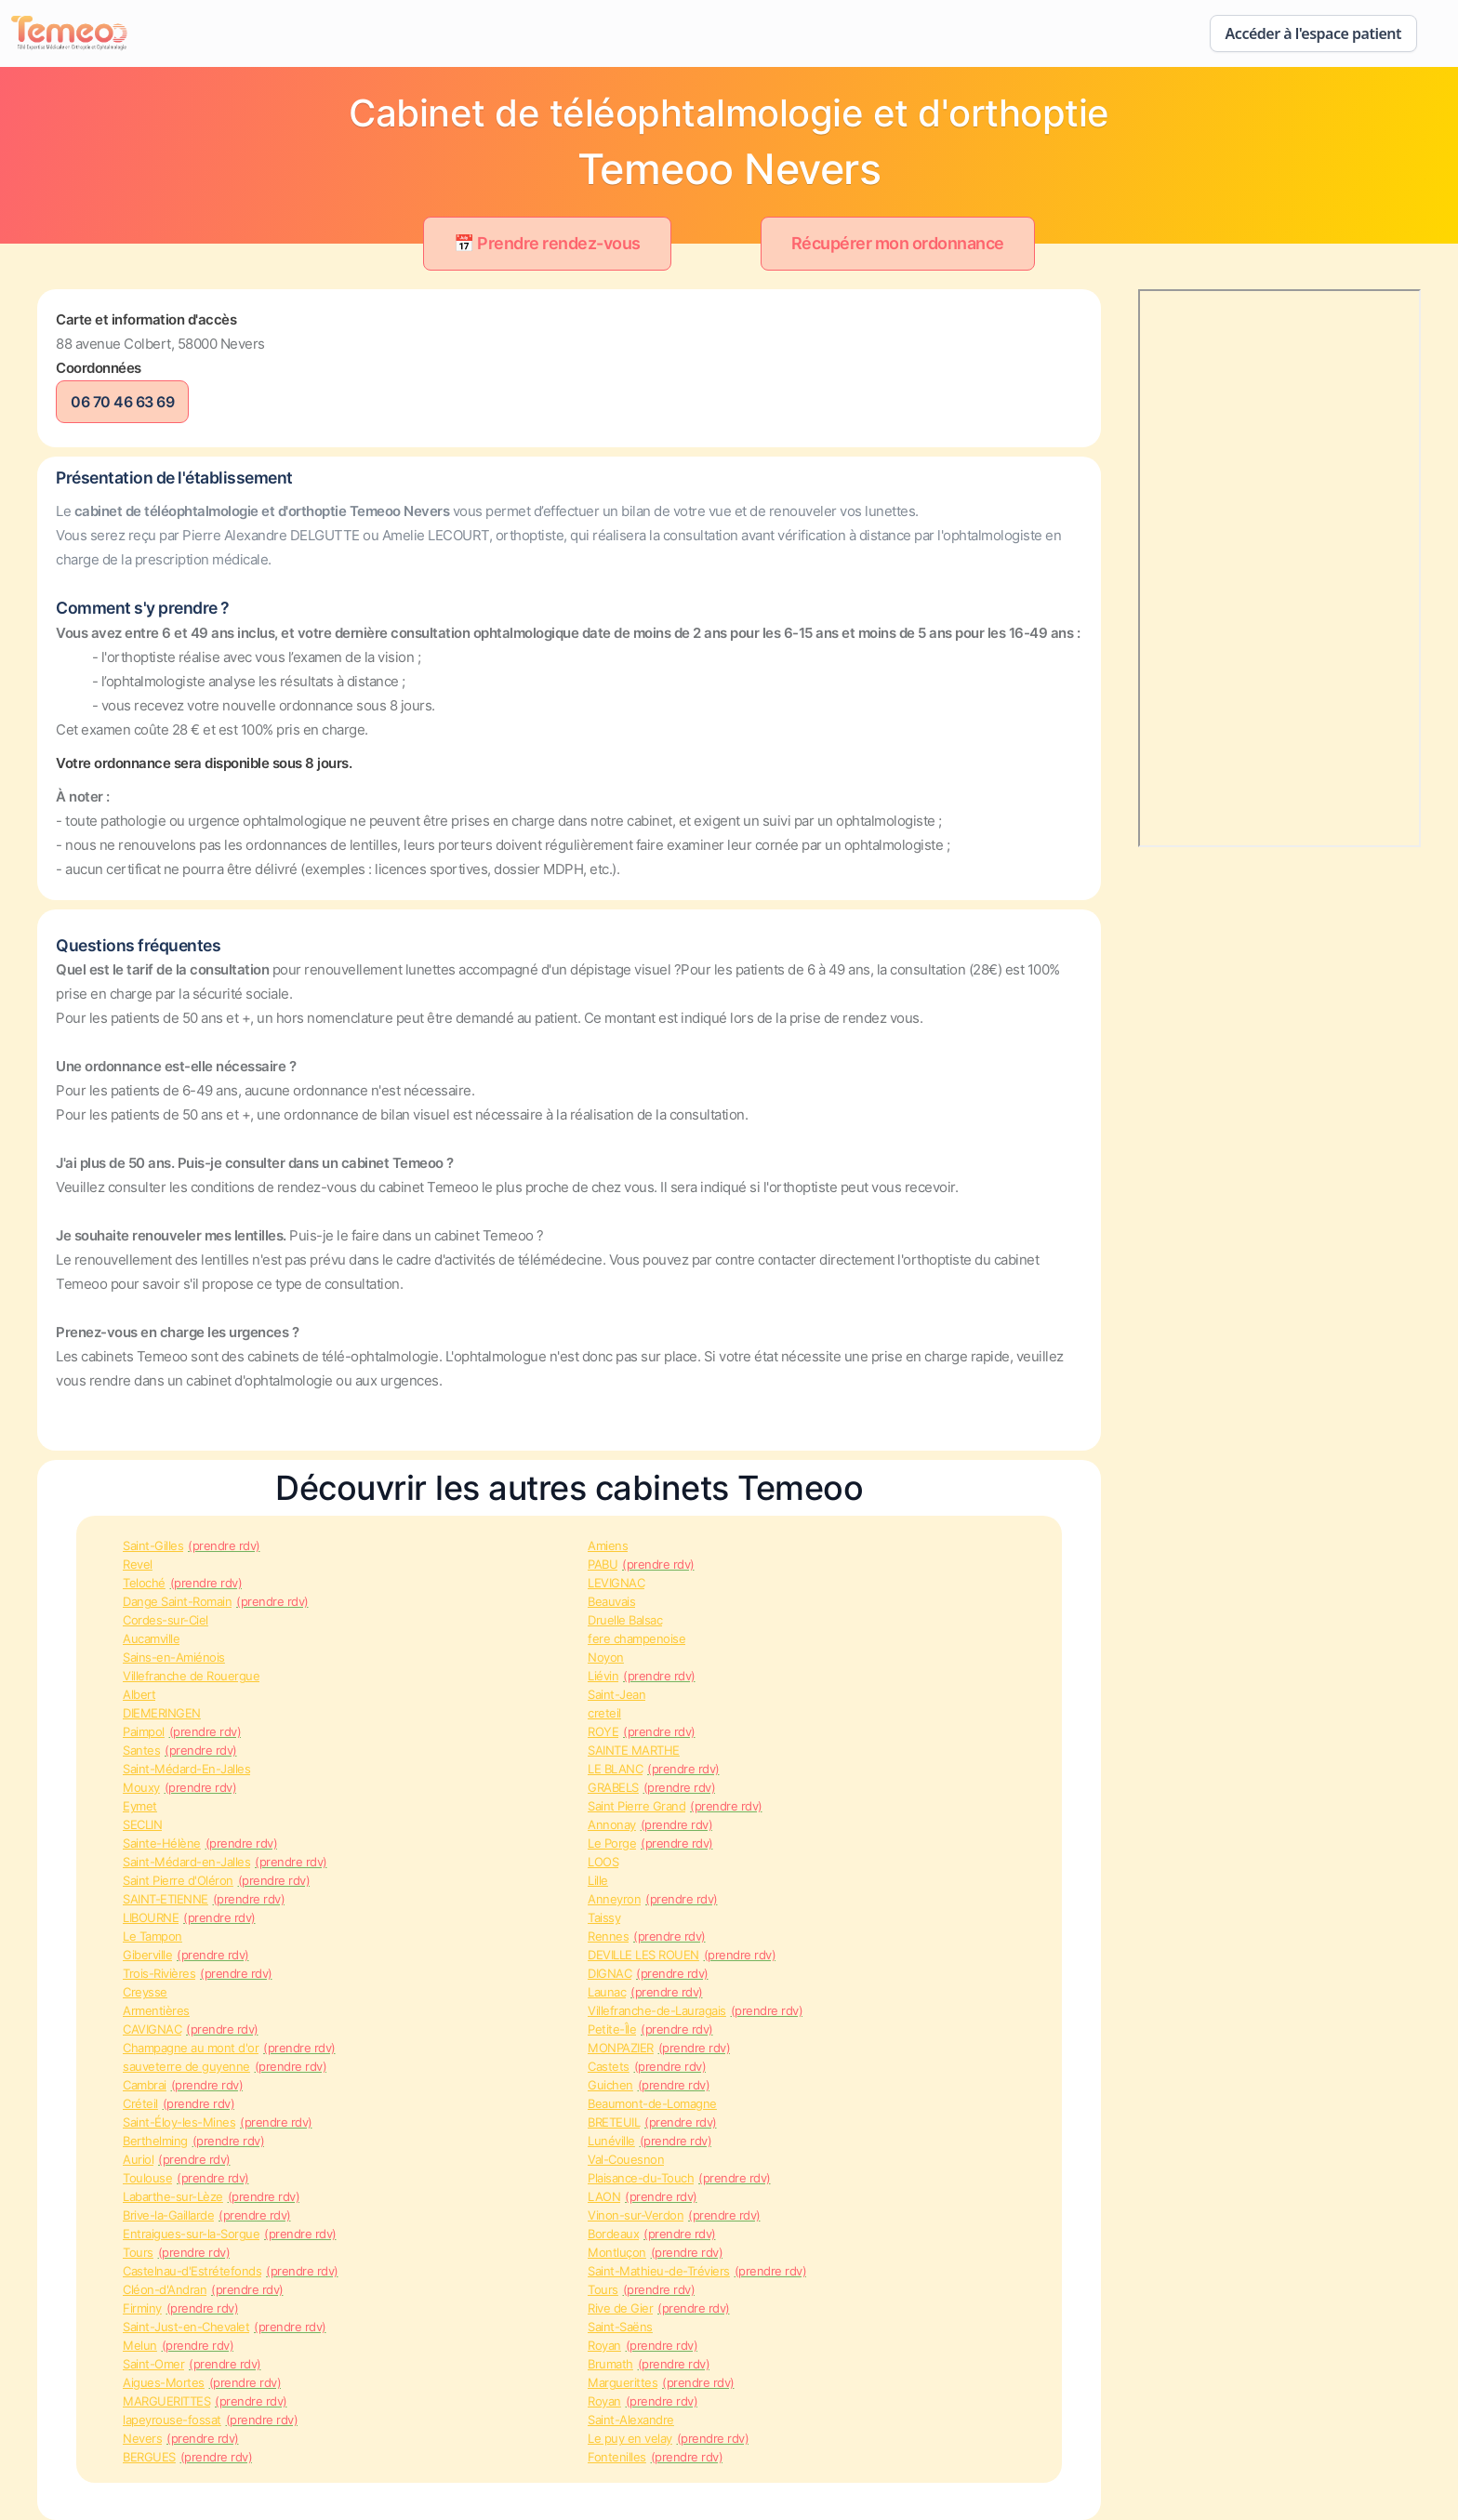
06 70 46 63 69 (122, 401)
